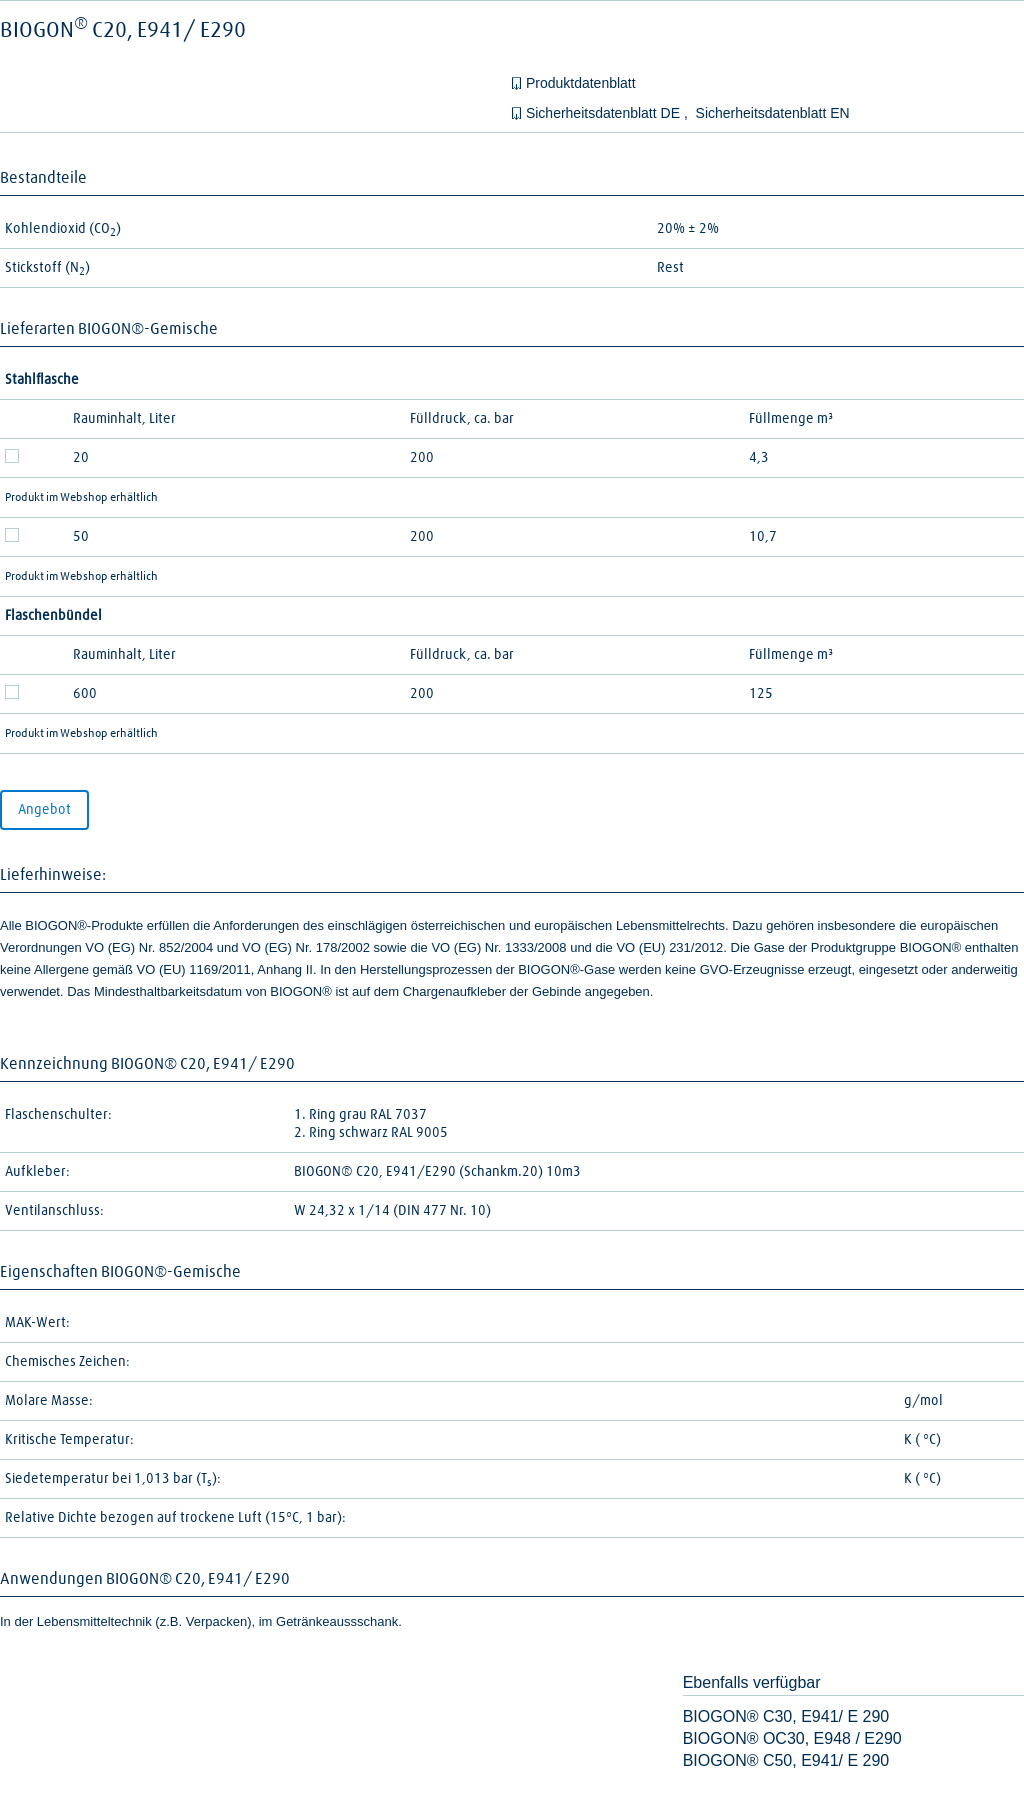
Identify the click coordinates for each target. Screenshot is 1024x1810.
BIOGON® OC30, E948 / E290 (792, 1738)
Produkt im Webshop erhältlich (81, 498)
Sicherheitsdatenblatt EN (773, 113)
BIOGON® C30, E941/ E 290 (786, 1716)
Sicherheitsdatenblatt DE (605, 113)
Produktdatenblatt (581, 83)
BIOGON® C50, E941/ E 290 (786, 1760)
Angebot (44, 810)
